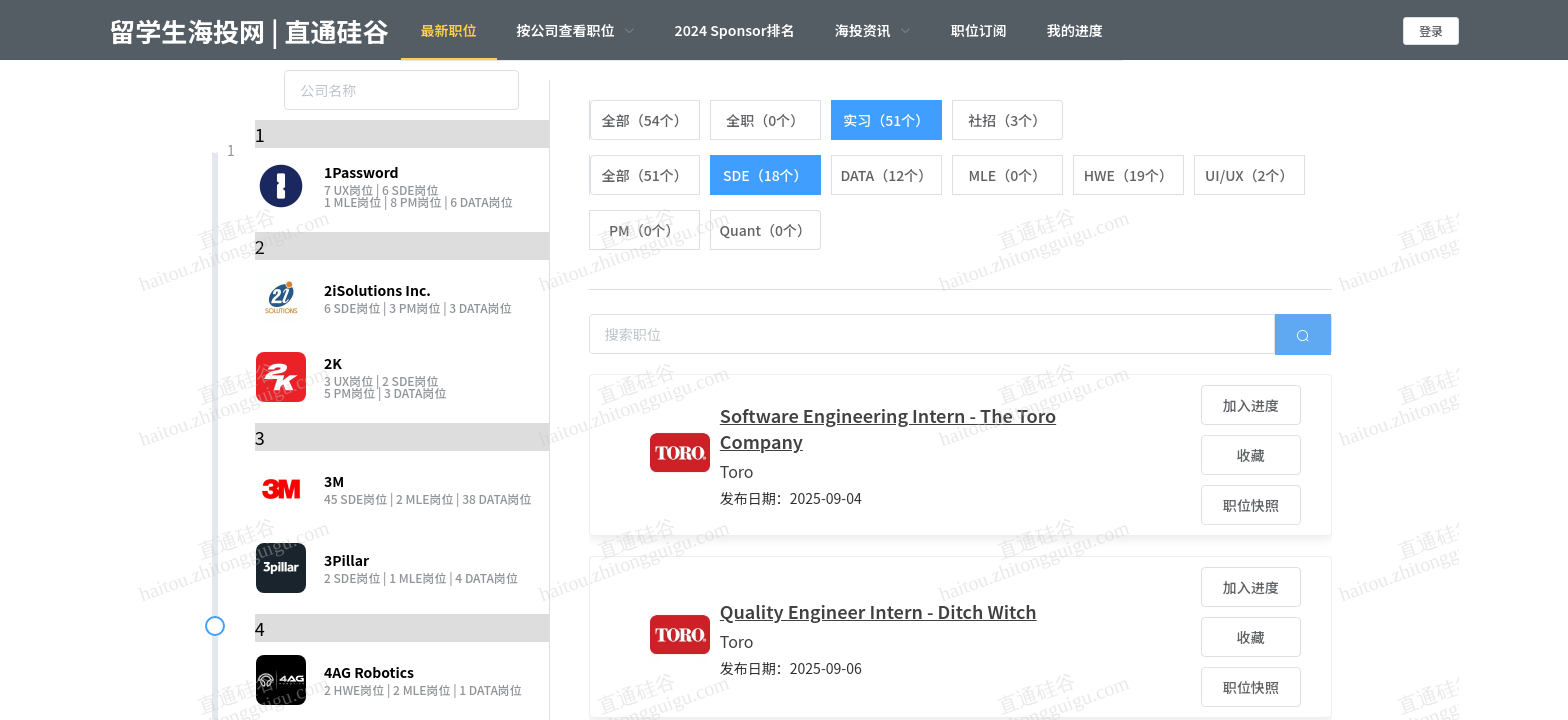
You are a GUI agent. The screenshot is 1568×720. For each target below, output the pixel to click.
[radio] (644, 120)
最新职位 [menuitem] (449, 30)
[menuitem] (576, 30)
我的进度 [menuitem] (1075, 30)
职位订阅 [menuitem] (979, 30)
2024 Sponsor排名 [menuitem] (735, 30)
